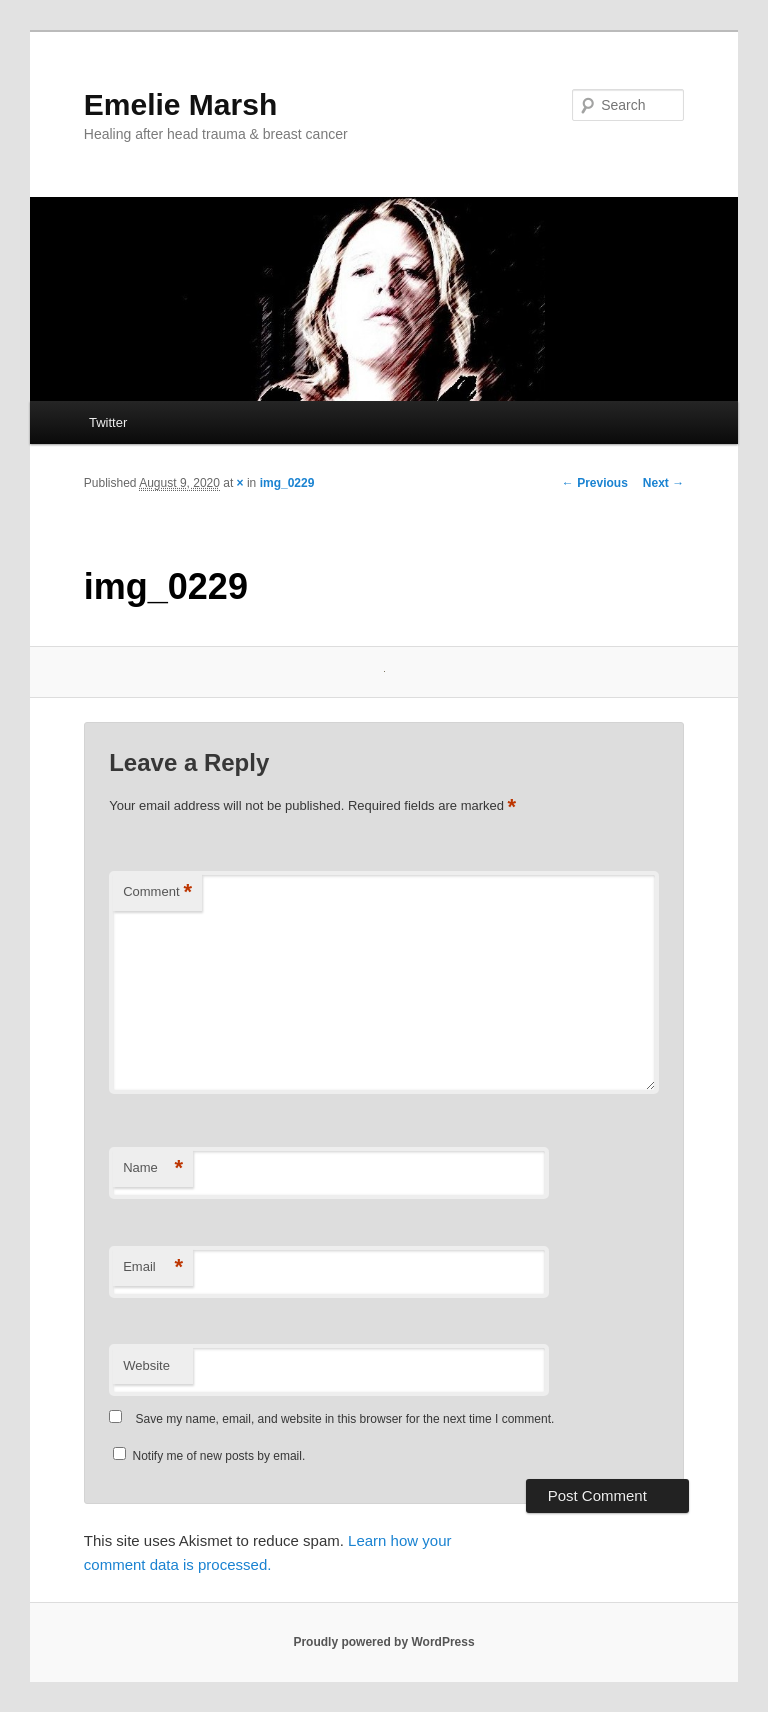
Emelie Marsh (180, 104)
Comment (157, 892)
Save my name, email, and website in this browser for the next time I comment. (345, 1419)
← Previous (595, 483)
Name (153, 1168)
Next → (663, 483)
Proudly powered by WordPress (383, 1642)
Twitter (108, 422)
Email (153, 1267)
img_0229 (287, 483)
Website (146, 1365)
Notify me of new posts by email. (219, 1456)
